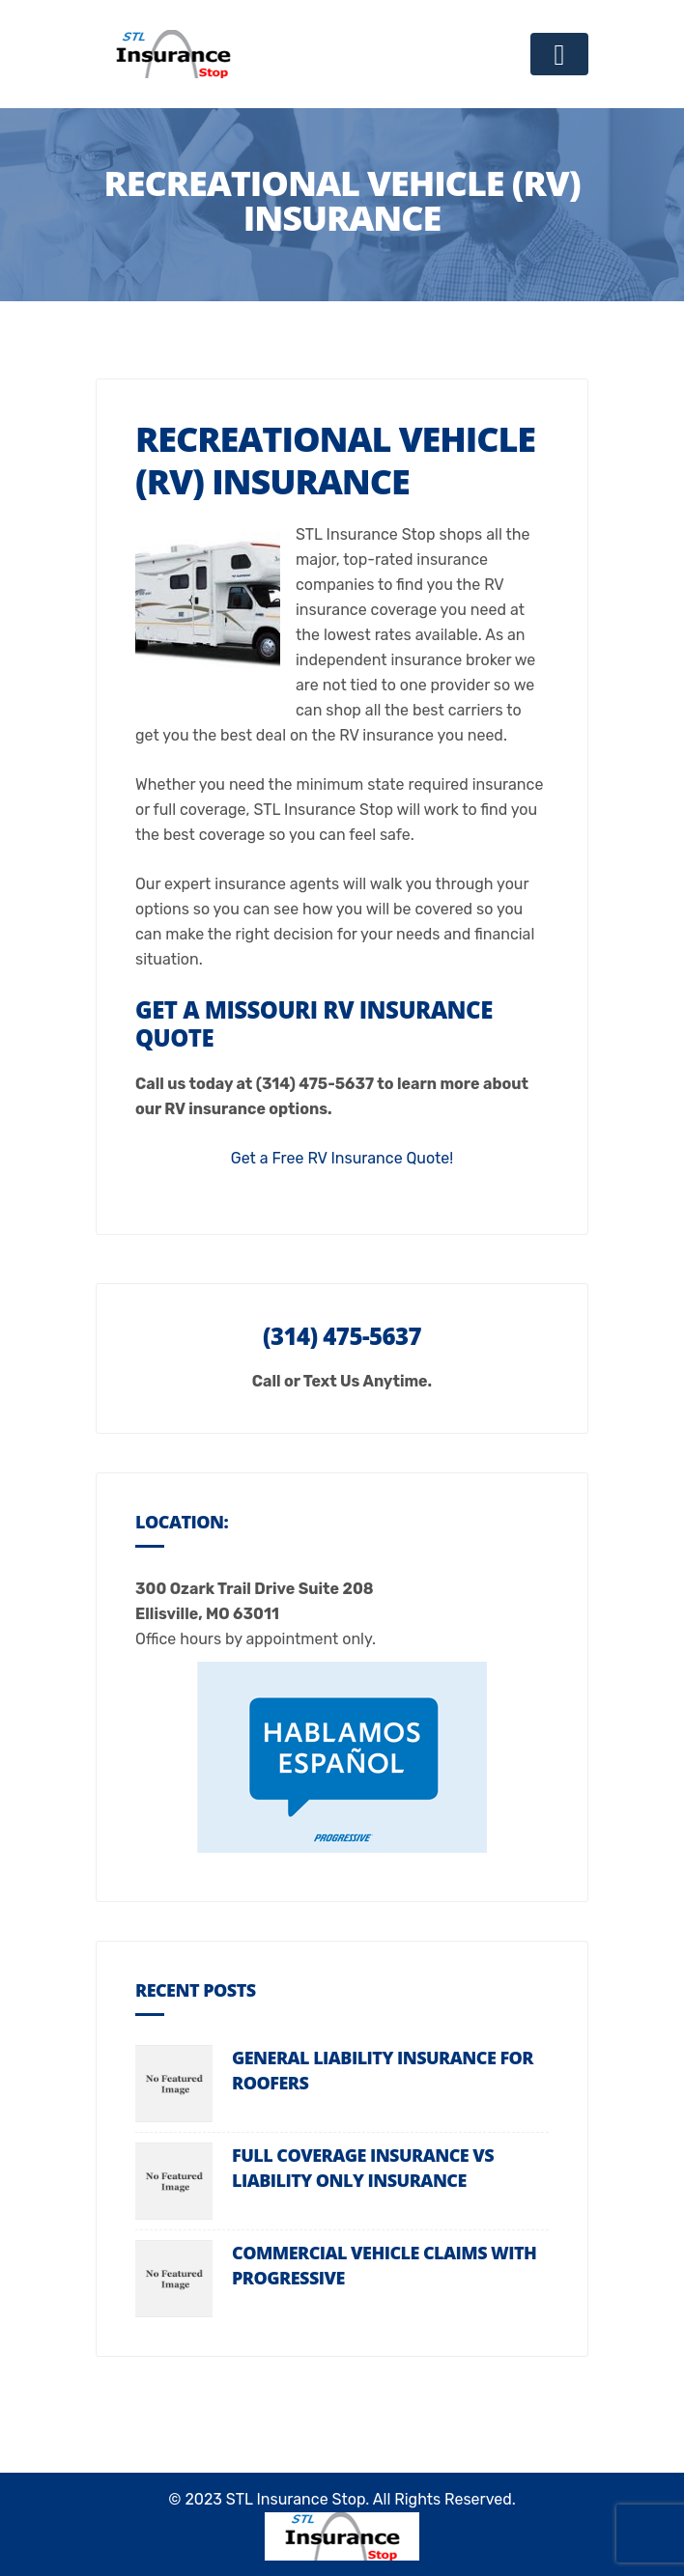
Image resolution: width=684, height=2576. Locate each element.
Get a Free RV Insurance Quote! (342, 1158)
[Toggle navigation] (559, 54)
